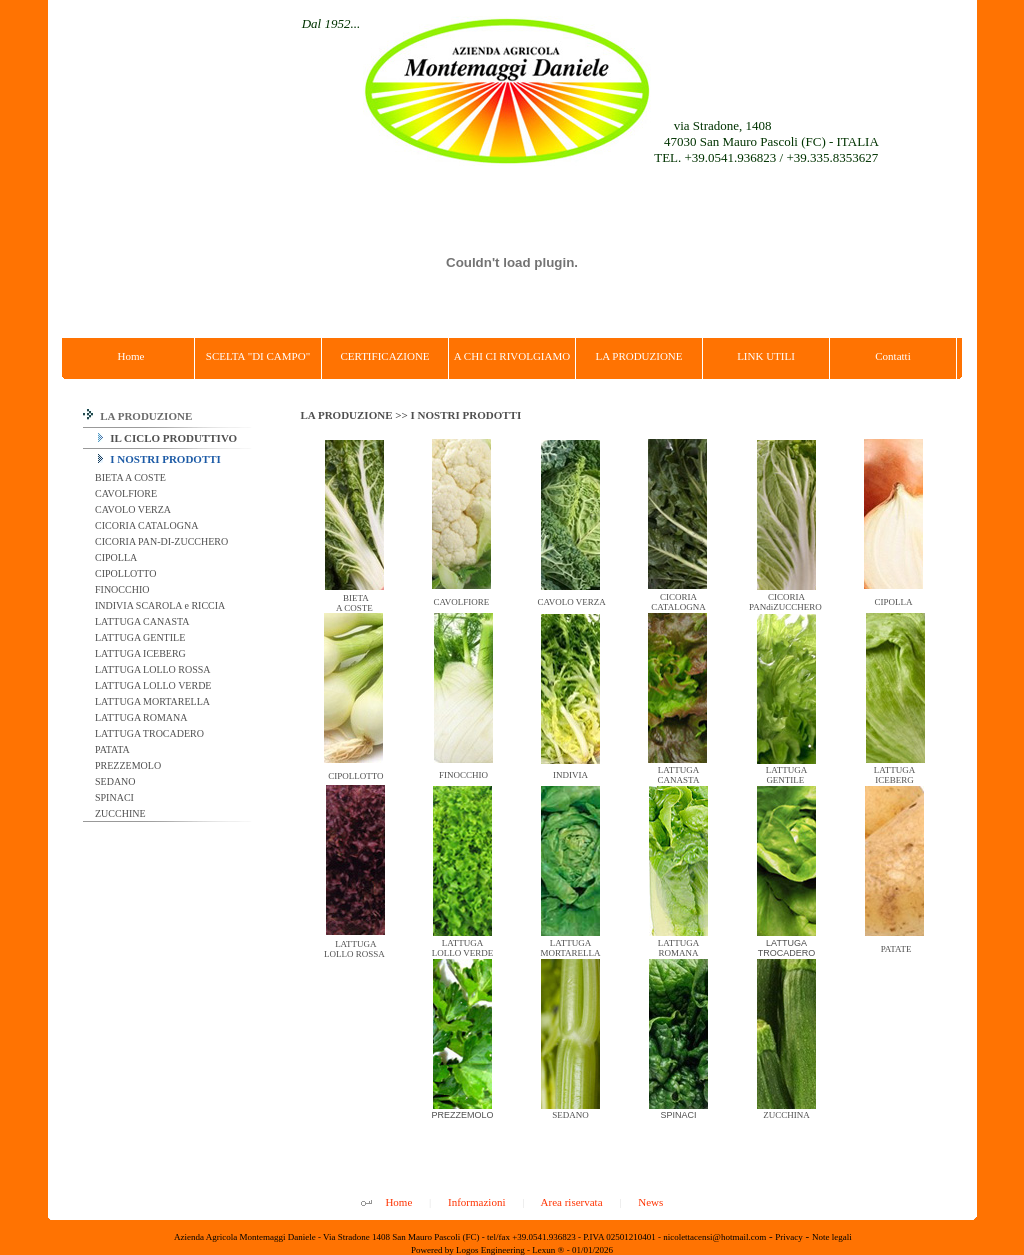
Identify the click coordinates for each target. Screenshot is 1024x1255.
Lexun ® (548, 1250)
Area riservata (572, 1202)
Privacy (789, 1237)
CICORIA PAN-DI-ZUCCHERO (161, 541)
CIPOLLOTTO (125, 573)
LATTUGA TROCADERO (148, 733)
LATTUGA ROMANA (140, 717)
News (650, 1202)
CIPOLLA (115, 557)
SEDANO (114, 781)
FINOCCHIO (121, 589)
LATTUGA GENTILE (139, 637)
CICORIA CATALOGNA (146, 525)
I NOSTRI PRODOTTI (159, 459)
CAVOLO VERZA (132, 509)
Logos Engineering (490, 1250)
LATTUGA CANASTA (141, 621)
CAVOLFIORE (125, 493)
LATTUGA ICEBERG (139, 653)
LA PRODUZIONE (138, 416)
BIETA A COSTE (129, 477)
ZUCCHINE (119, 813)
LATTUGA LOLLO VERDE (152, 685)
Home (398, 1202)
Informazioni (476, 1202)
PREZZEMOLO (127, 765)
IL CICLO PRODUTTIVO (168, 438)
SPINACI (113, 797)
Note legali (832, 1237)
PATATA (111, 749)
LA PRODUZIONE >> (356, 415)
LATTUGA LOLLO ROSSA (152, 669)
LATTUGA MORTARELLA (151, 701)
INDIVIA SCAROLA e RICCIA (159, 605)
